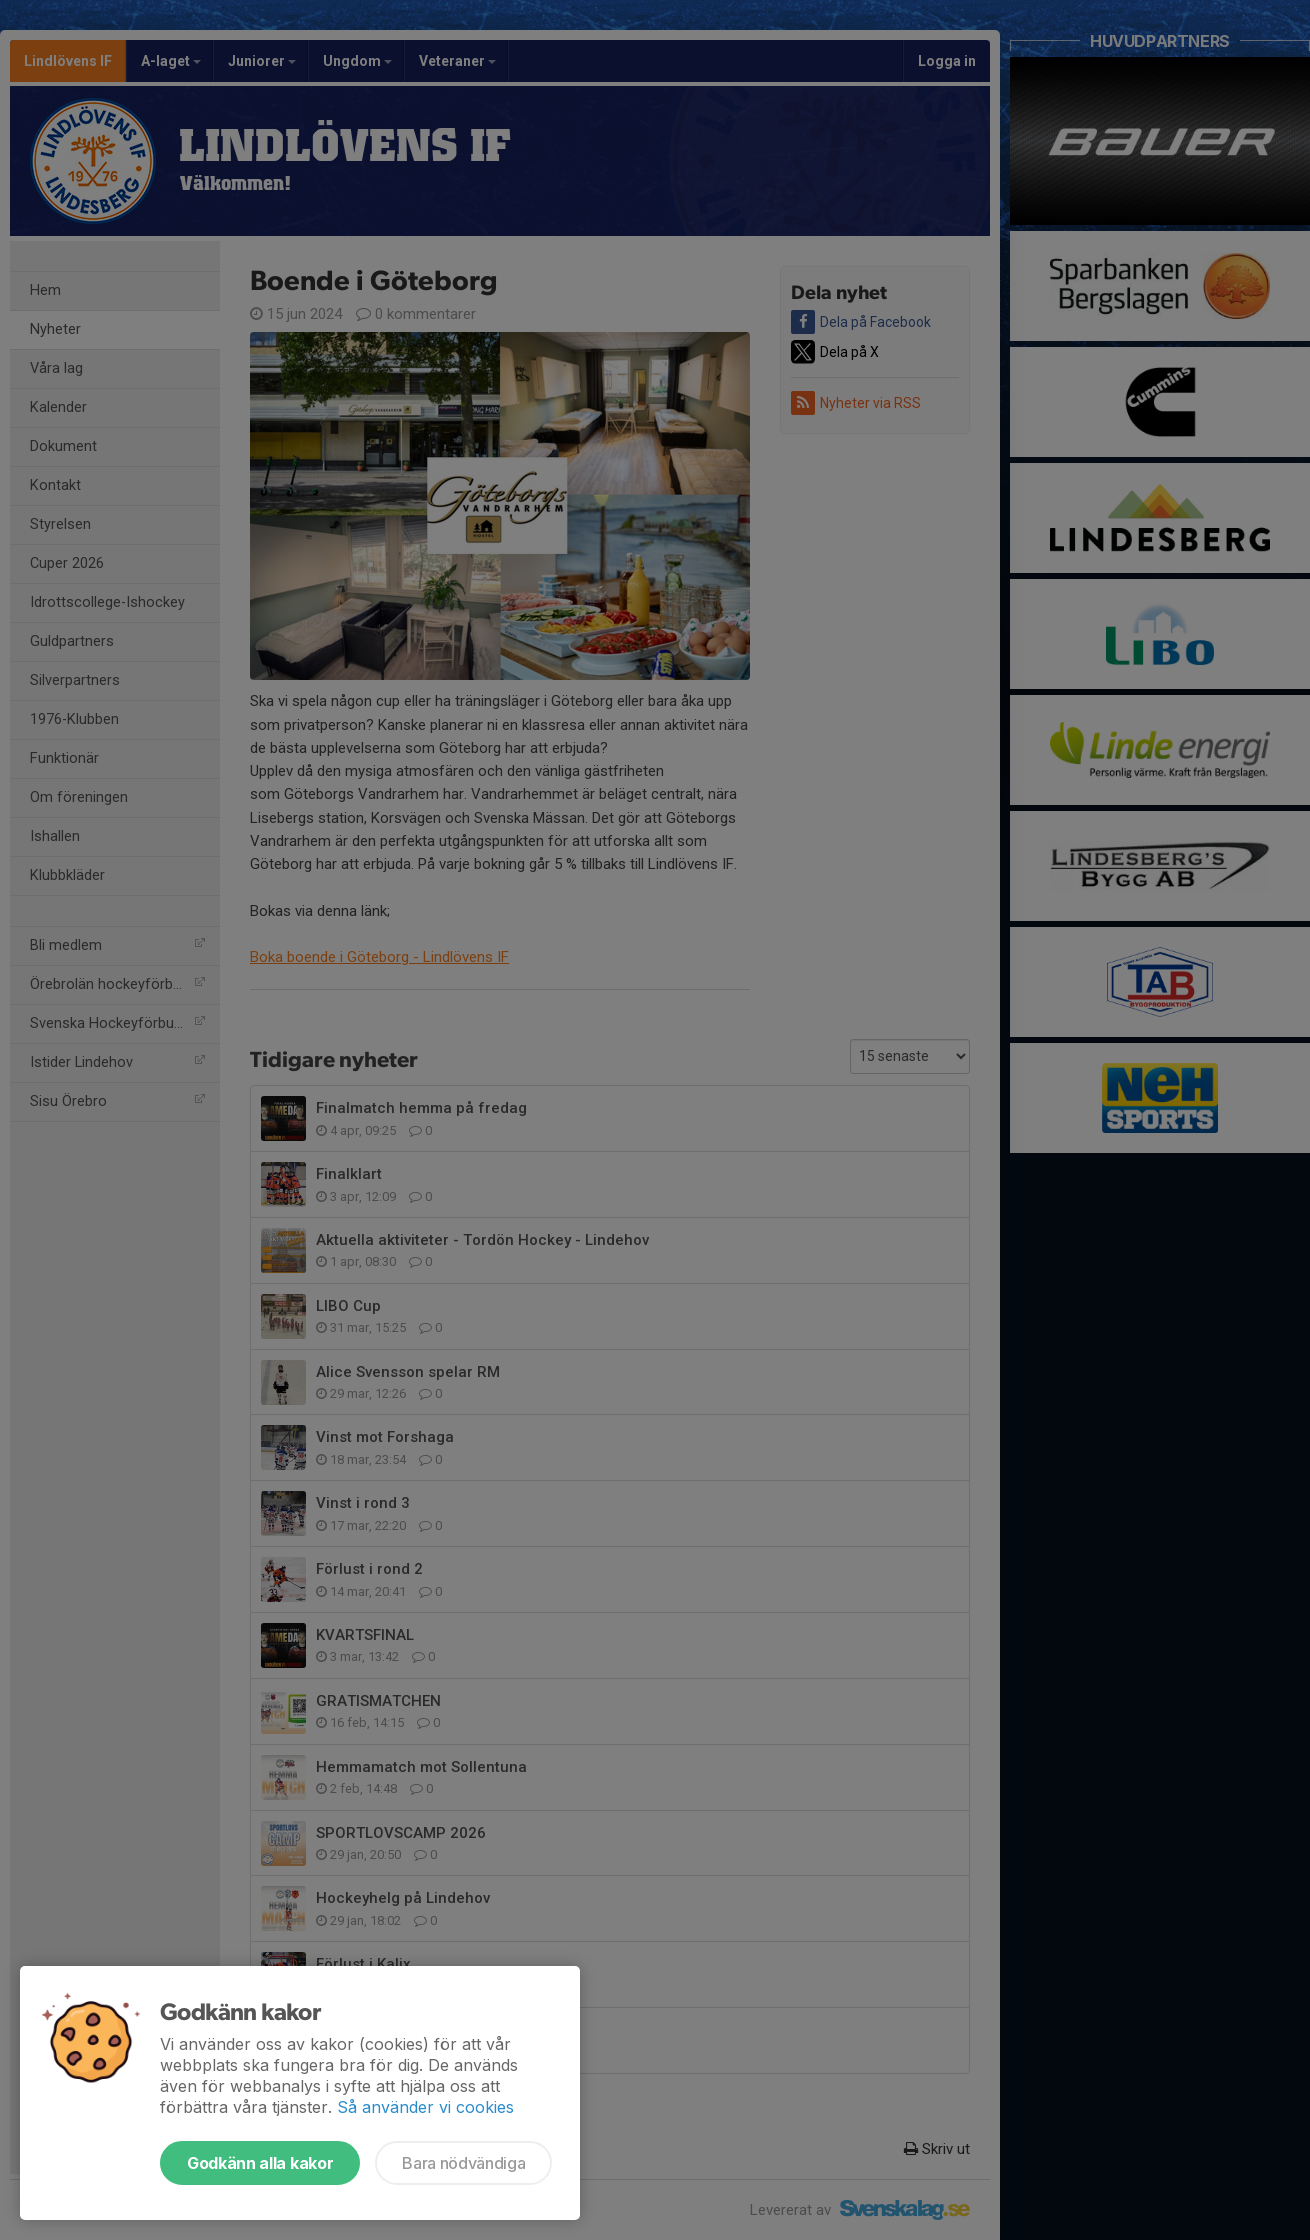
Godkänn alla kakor (260, 2163)
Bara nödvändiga (463, 2163)
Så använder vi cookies (425, 2107)
